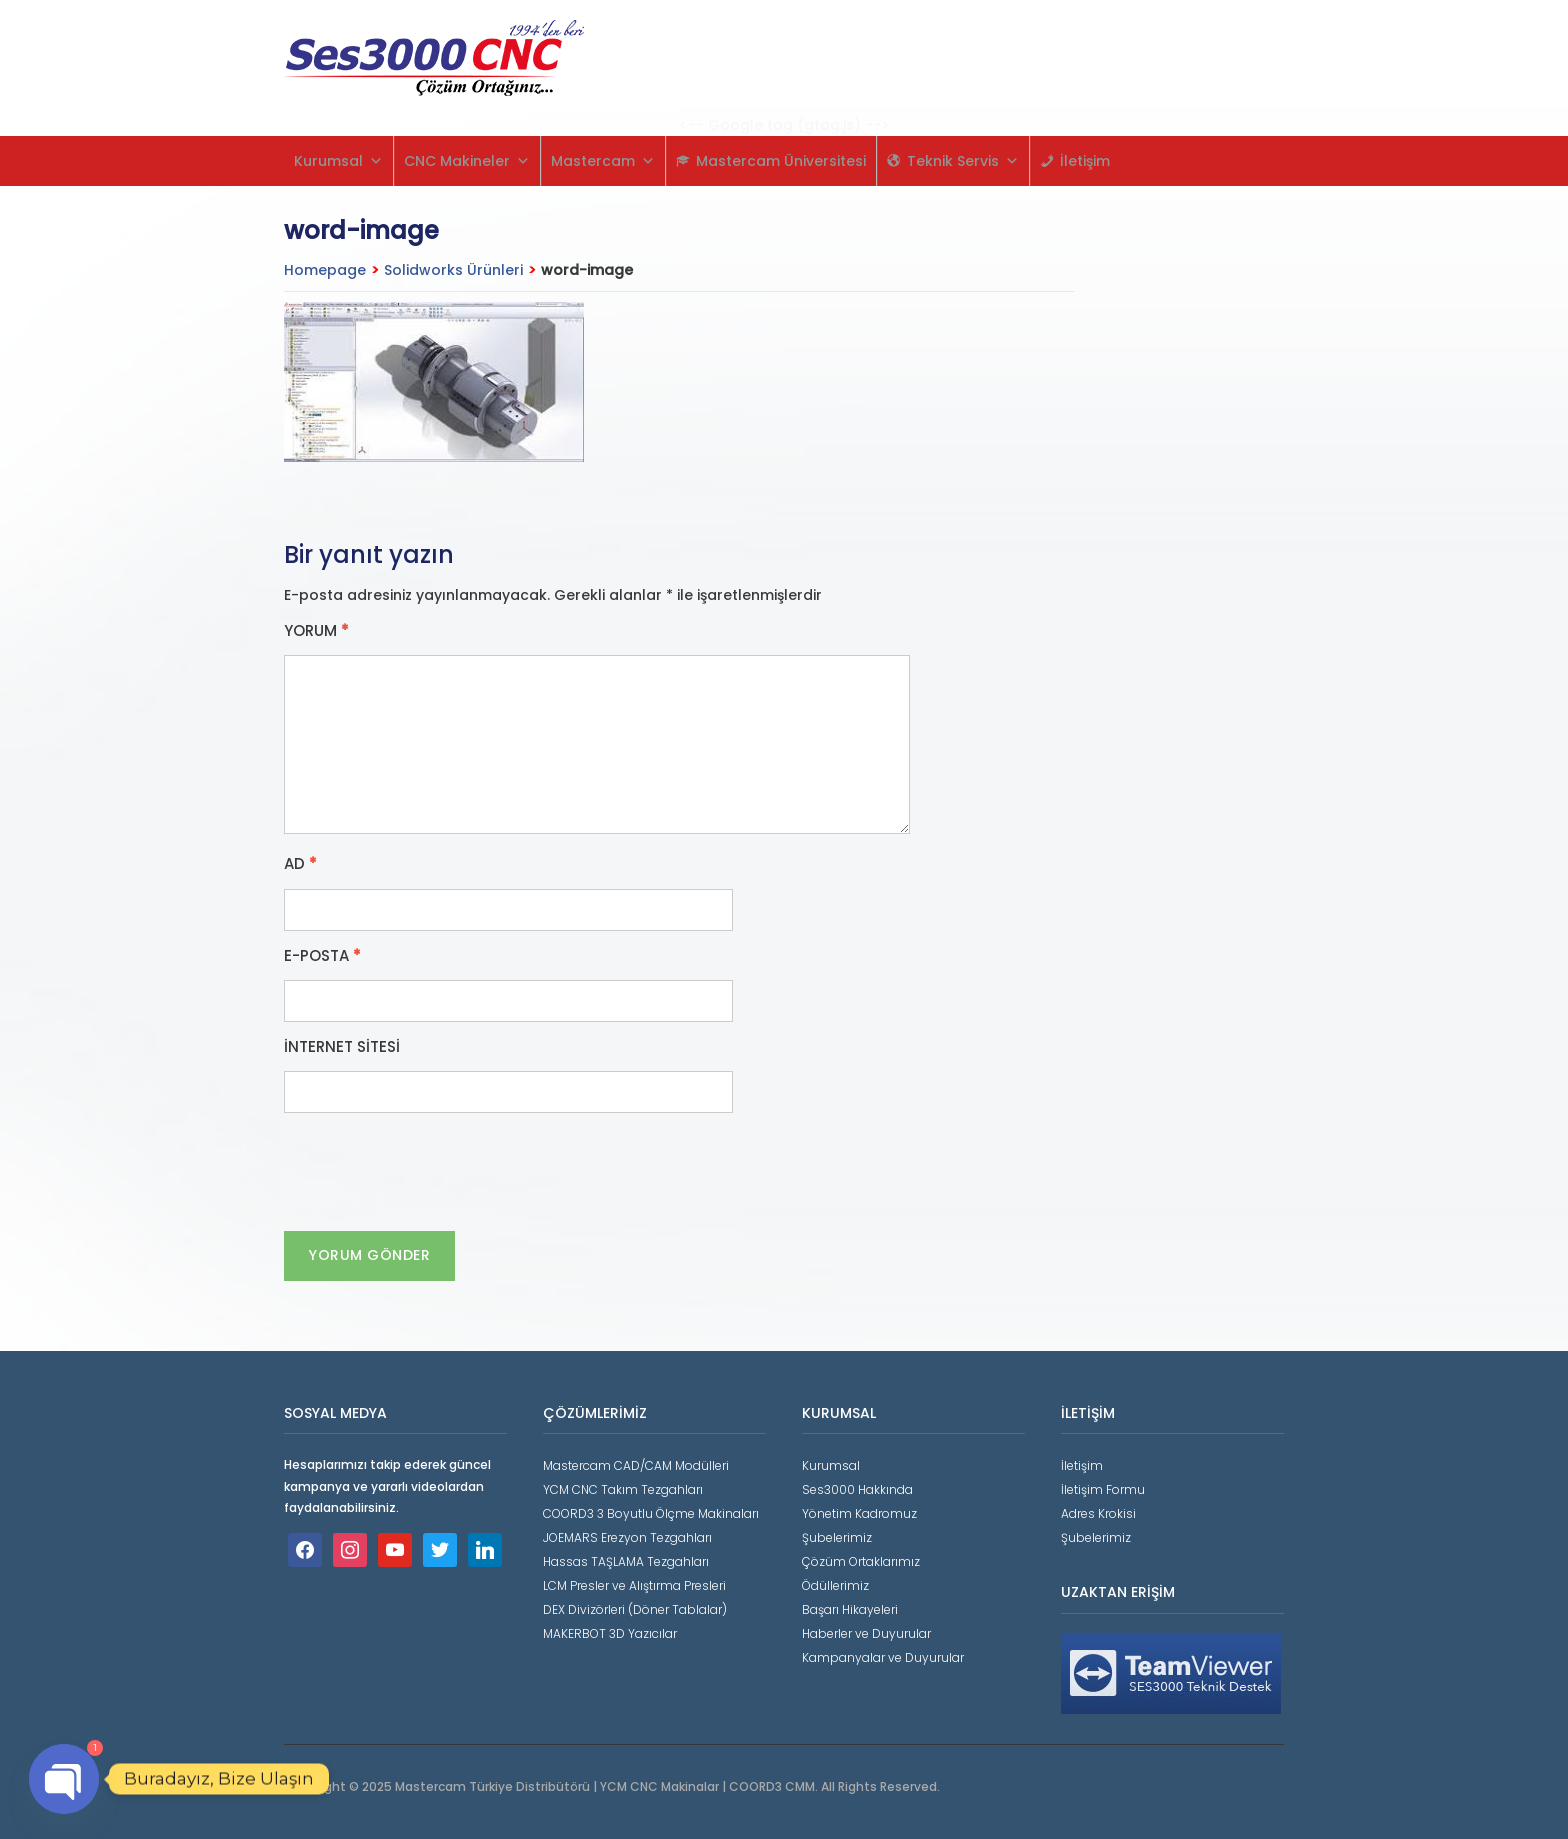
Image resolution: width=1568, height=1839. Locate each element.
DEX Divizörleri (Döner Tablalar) (635, 1609)
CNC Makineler (467, 161)
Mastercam (603, 161)
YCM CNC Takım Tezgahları (623, 1489)
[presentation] (436, 1172)
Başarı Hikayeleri (850, 1609)
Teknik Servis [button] (963, 161)
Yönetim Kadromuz (859, 1513)
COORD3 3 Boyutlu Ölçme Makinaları (651, 1513)
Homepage (325, 270)
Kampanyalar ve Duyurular (883, 1657)
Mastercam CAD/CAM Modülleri (636, 1465)
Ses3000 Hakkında (857, 1489)
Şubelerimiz (837, 1537)
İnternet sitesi (342, 1047)
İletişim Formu (1103, 1489)
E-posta (322, 956)
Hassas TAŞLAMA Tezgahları (626, 1561)
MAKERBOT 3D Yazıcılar (610, 1633)
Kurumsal (338, 161)
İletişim (1085, 161)
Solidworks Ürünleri (453, 270)
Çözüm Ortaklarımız (861, 1561)
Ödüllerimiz (835, 1585)
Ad (300, 864)
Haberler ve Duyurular (866, 1633)
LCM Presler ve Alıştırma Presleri (634, 1585)
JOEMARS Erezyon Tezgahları (627, 1537)
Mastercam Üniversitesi (781, 161)
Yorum (316, 631)
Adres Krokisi (1098, 1513)
